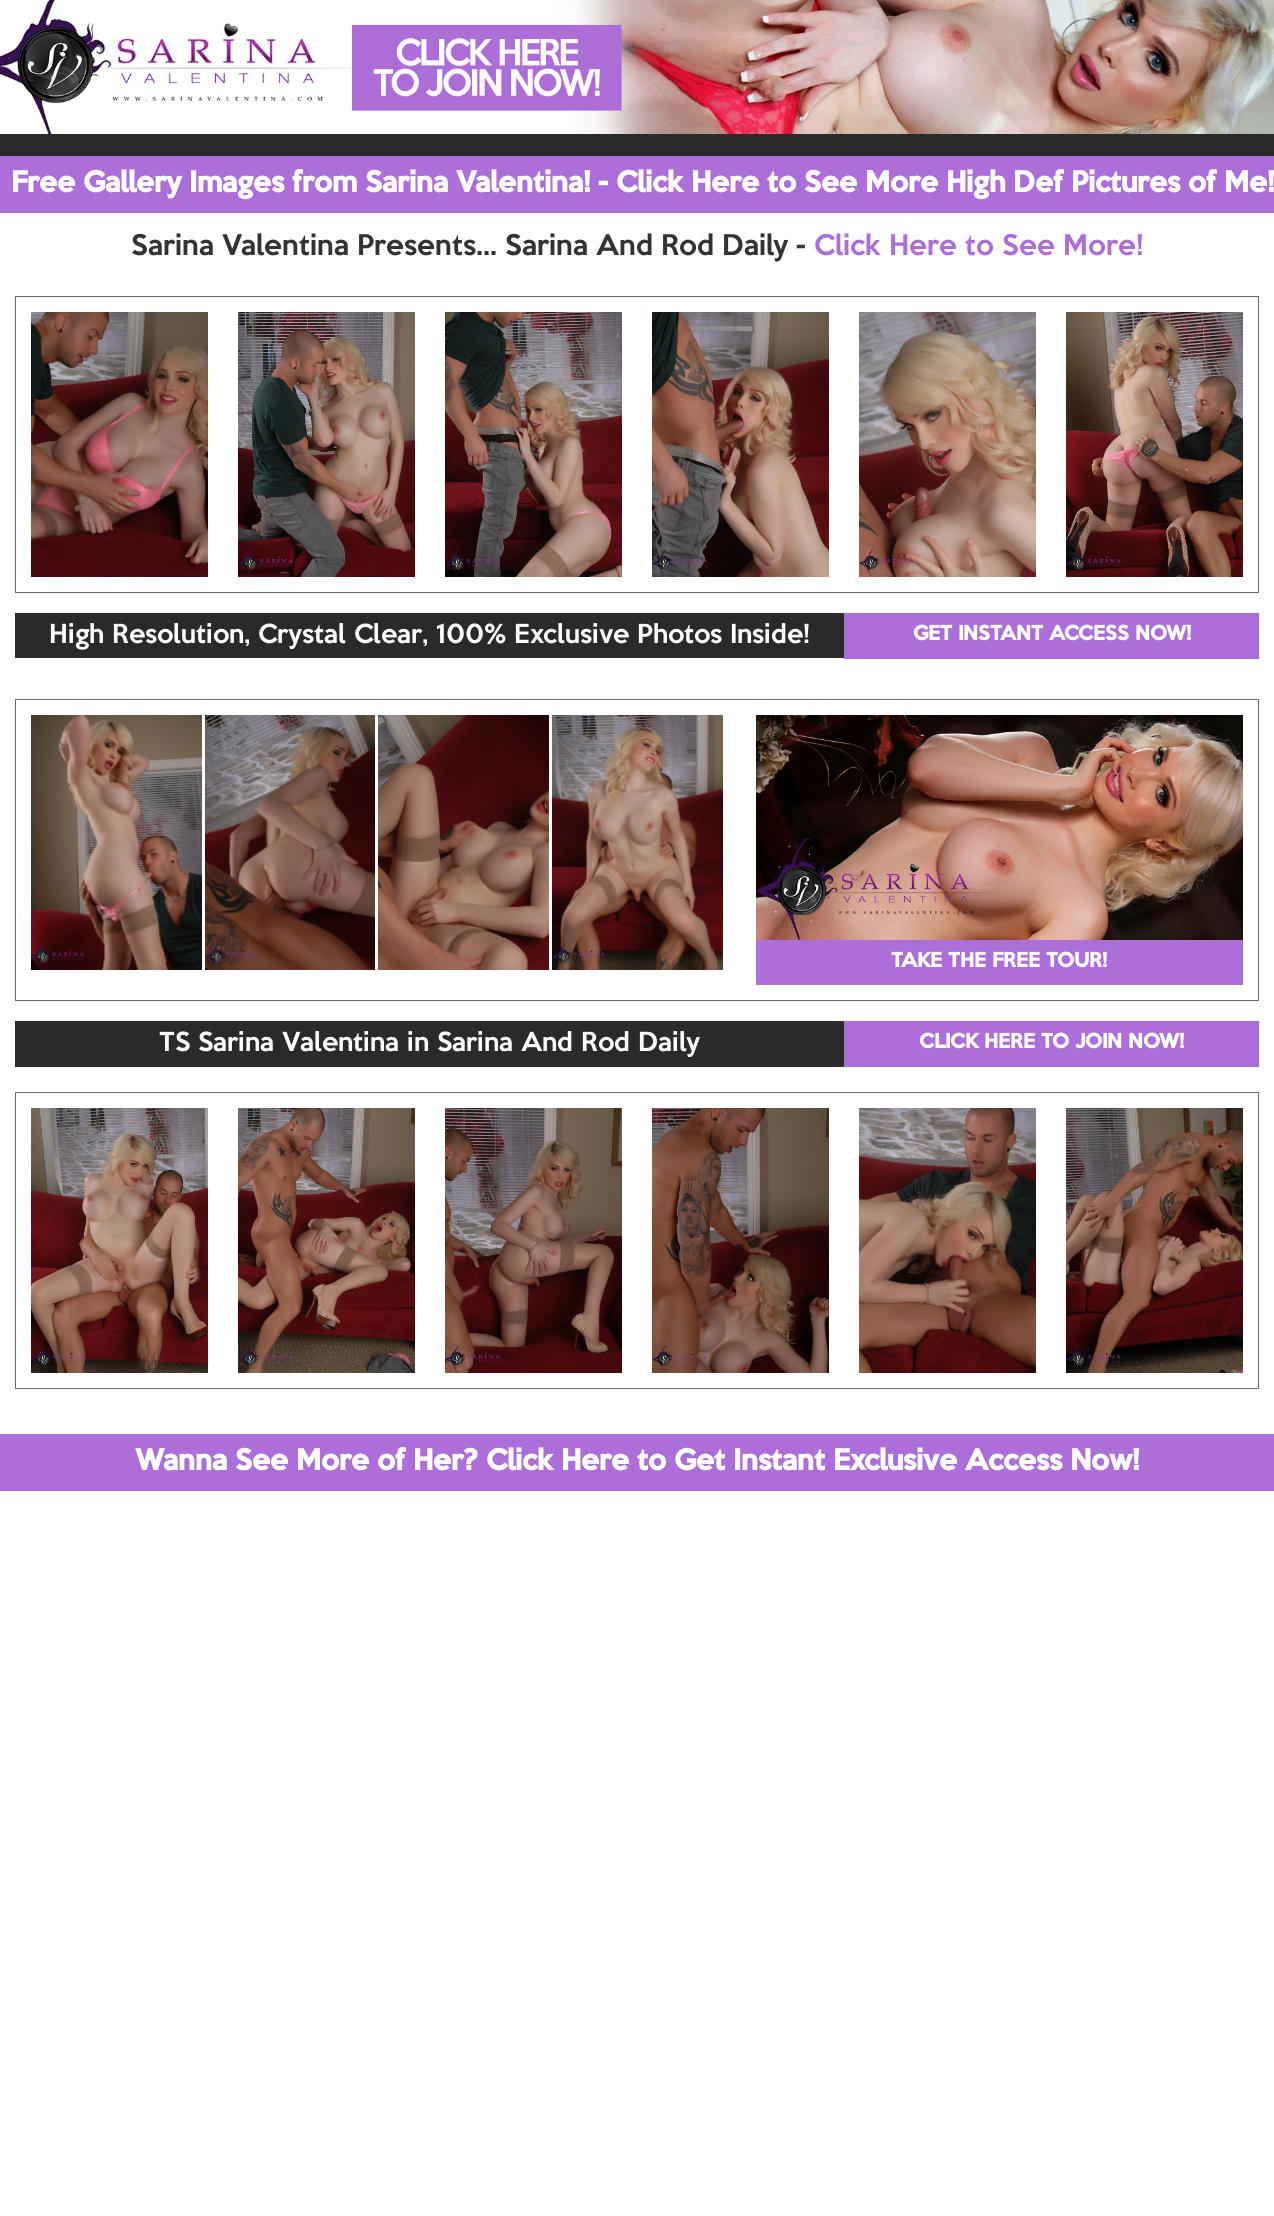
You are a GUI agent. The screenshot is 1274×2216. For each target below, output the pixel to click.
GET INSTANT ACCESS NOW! (1052, 635)
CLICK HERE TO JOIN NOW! (1051, 1043)
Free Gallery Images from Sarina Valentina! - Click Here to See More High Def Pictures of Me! (642, 184)
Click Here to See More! (978, 247)
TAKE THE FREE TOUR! (999, 962)
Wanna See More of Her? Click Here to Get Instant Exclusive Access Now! (637, 1462)
